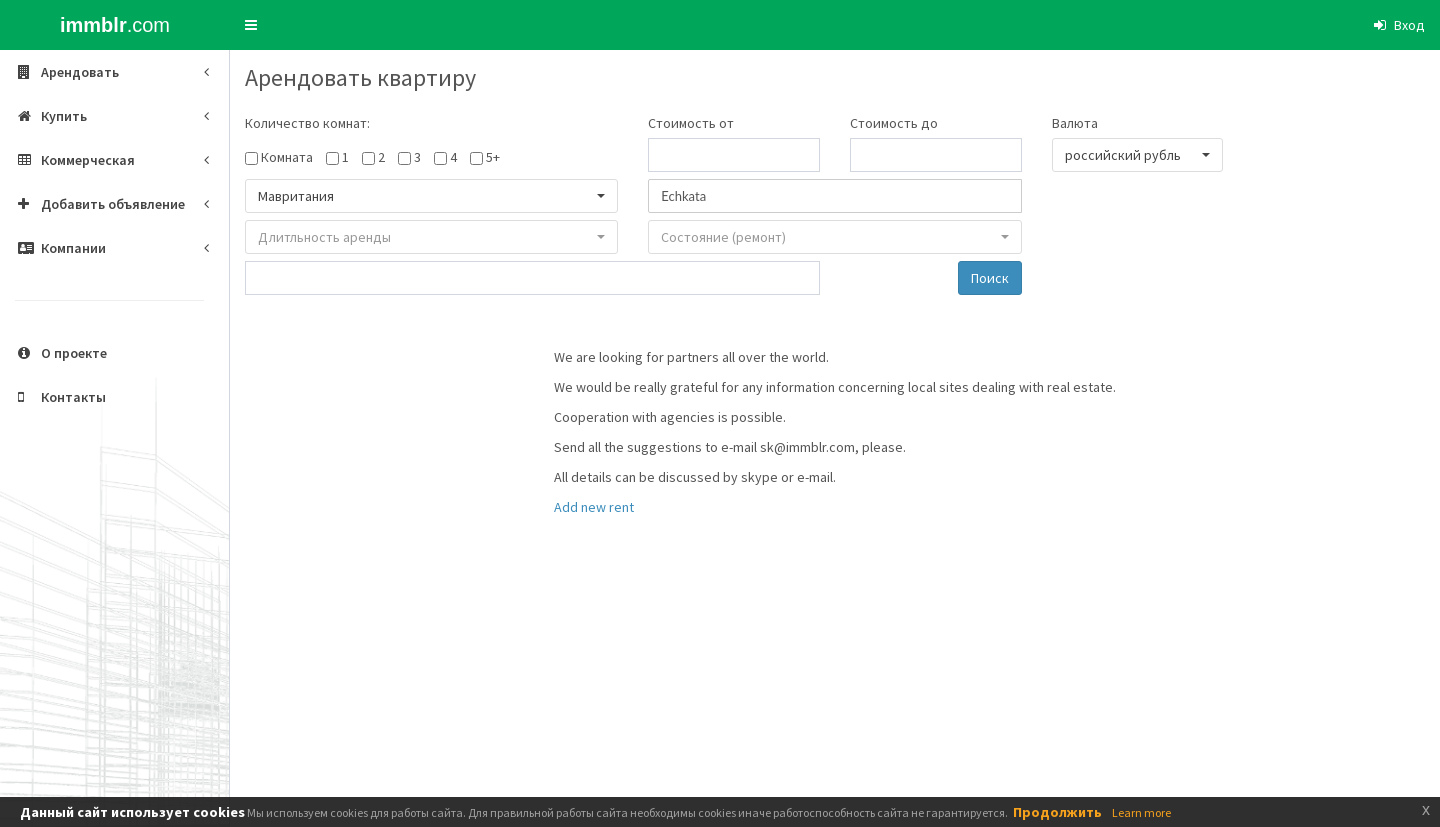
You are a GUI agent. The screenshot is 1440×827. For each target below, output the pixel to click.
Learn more (1141, 812)
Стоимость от (691, 123)
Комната (287, 157)
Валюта (1075, 123)
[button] (251, 25)
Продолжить (1057, 812)
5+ (493, 157)
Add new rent (594, 507)
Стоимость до (894, 123)
